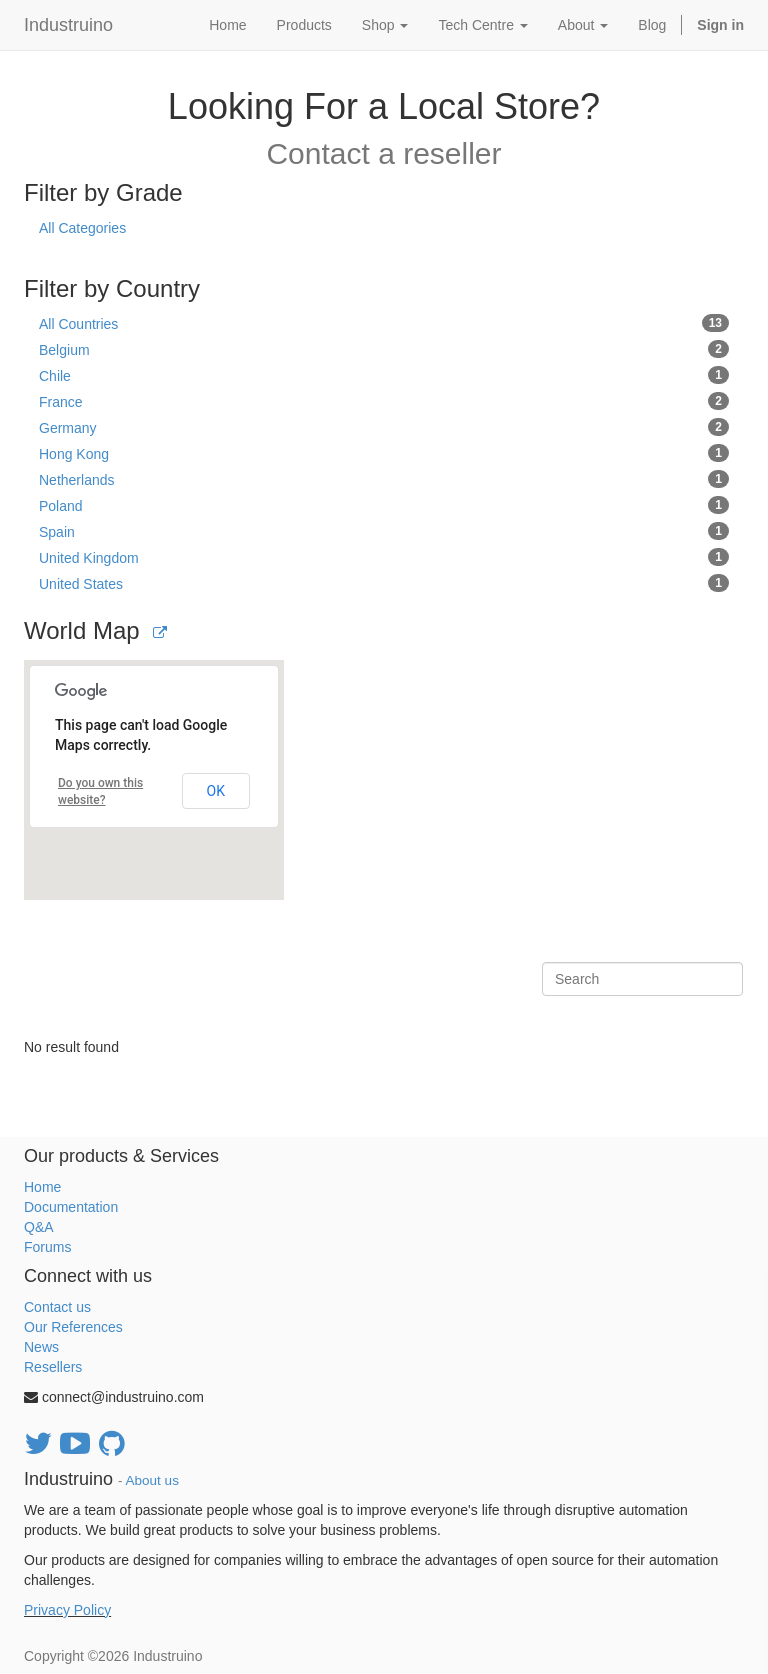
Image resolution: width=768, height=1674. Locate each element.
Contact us (57, 1307)
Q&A (39, 1227)
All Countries (384, 323)
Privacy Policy (67, 1610)
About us (152, 1480)
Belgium (384, 349)
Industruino (68, 25)
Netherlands (384, 479)
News (41, 1347)
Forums (47, 1247)
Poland (384, 505)
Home (42, 1187)
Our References (73, 1327)
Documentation (71, 1207)
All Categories (82, 228)
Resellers (53, 1367)
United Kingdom (384, 557)
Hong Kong (384, 453)
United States (384, 583)
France (384, 401)
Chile (384, 375)
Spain (384, 531)
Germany (384, 427)
